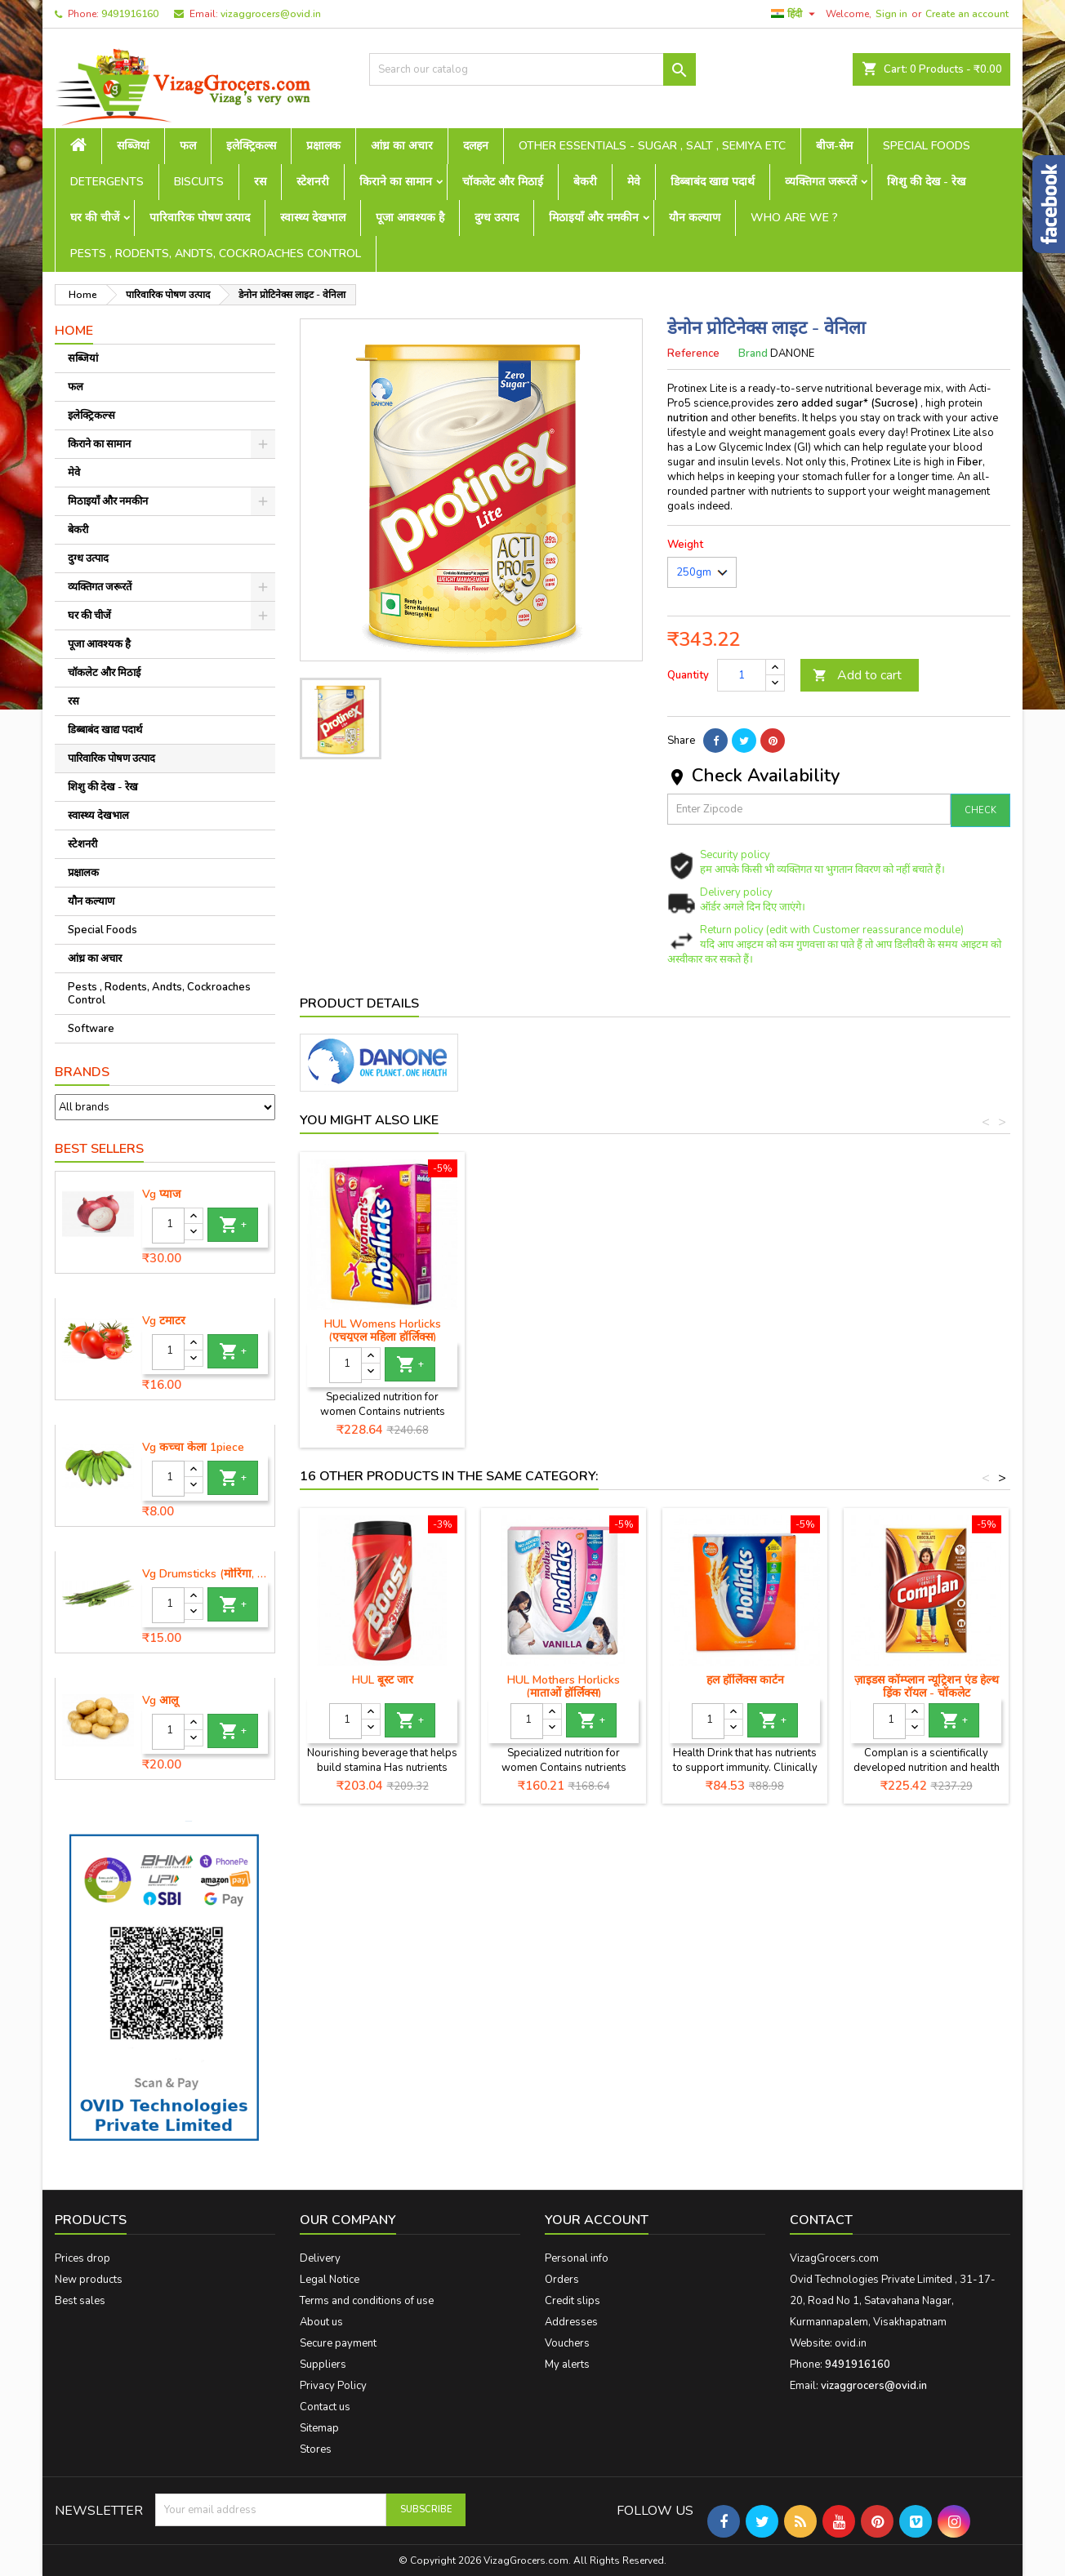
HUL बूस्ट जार (382, 1324)
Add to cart (857, 675)
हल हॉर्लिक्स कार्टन (745, 1680)
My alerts (567, 2364)
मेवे (633, 181)
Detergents (107, 181)
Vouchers (567, 2343)
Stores (316, 2449)
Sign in (891, 13)
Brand (753, 353)
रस (260, 181)
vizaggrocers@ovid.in (271, 13)
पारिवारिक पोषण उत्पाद (199, 217)
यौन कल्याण (694, 217)
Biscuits (199, 181)
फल (188, 145)
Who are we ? (794, 217)
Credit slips (572, 2300)
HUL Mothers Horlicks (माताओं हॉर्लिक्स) (563, 1686)
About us (321, 2322)
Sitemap (319, 2428)
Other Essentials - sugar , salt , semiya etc (652, 145)
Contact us (325, 2407)
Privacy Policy (333, 2385)
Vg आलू (160, 1700)
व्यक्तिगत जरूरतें (821, 181)
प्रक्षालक (323, 145)
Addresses (571, 2322)
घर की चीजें (94, 217)
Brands (82, 1072)
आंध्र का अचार (402, 145)
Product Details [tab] (359, 1003)
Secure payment (338, 2343)
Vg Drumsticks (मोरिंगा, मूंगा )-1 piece (205, 1574)
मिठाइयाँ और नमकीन (594, 217)
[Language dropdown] (795, 14)
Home (74, 331)
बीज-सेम (834, 145)
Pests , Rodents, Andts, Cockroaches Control (215, 253)
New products (89, 2279)
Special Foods (926, 145)
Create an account (967, 13)
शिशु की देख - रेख (926, 181)
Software (91, 1028)
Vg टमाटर (163, 1321)
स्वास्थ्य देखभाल (312, 217)
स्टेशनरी (312, 181)
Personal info (576, 2258)
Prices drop (82, 2258)
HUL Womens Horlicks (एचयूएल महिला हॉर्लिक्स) (926, 1330)
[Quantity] (168, 1226)
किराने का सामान (395, 181)
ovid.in (851, 2343)
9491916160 (129, 13)
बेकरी (585, 181)
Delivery (320, 2258)
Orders (562, 2279)
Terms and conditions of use (367, 2300)
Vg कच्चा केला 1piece (193, 1447)
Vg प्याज (161, 1194)
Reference (693, 353)
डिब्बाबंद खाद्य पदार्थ (713, 181)
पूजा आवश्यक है (410, 217)
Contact (821, 2220)
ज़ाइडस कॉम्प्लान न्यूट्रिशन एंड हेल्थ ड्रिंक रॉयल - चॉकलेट (926, 1686)
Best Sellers (99, 1149)
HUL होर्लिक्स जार (745, 1324)
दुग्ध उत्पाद (497, 217)
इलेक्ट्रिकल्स (251, 145)
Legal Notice (329, 2279)
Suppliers (323, 2364)
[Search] (532, 69)
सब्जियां (133, 145)
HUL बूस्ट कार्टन (564, 1324)
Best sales (80, 2300)
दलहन (475, 145)
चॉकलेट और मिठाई (502, 181)
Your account (596, 2220)
